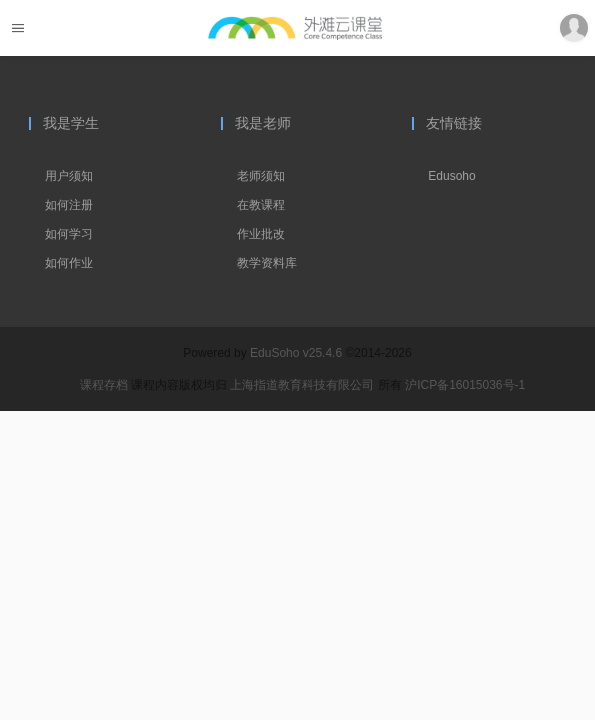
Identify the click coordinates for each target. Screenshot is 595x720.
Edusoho (451, 176)
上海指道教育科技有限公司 (303, 385)
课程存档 (104, 385)
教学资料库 (267, 263)
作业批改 (261, 234)
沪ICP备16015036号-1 (465, 385)
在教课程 (261, 205)
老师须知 (261, 176)
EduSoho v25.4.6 (296, 353)
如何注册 (69, 205)
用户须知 (69, 176)
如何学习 (69, 234)
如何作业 (69, 263)
